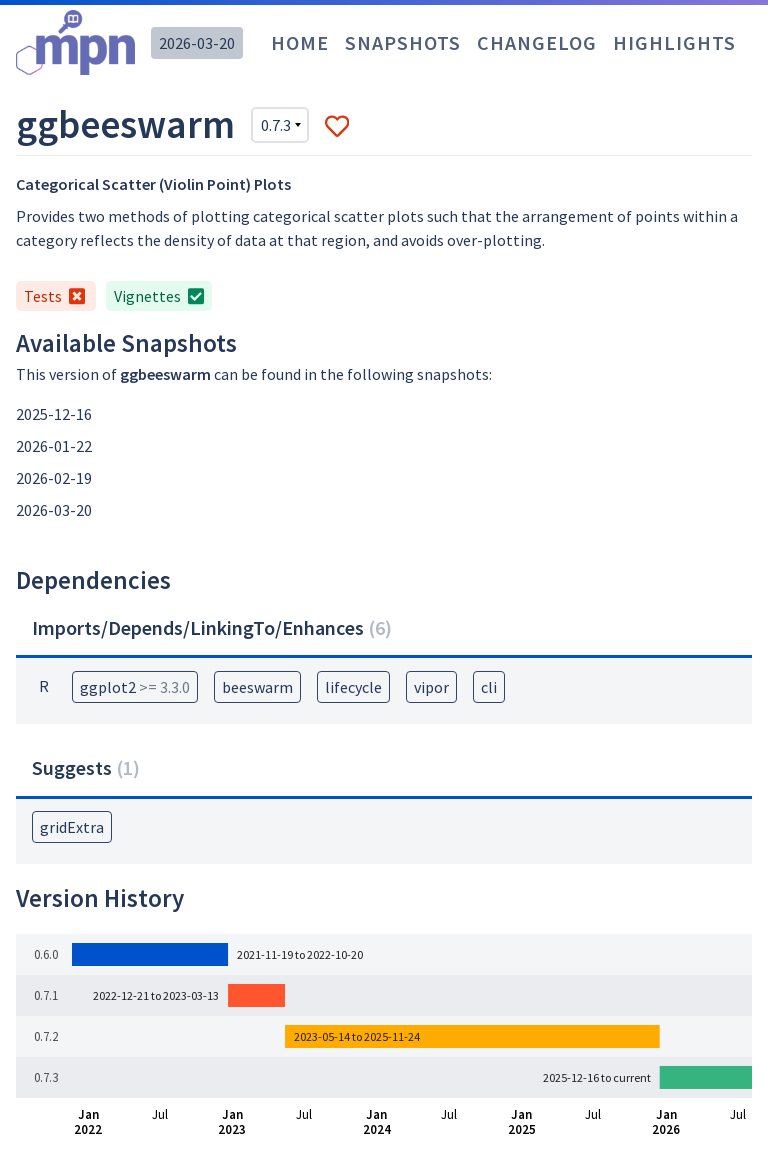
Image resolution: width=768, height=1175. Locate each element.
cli (489, 687)
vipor (431, 687)
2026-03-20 (197, 43)
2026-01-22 (54, 446)
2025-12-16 (54, 414)
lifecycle (353, 687)
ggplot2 (135, 687)
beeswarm (257, 687)
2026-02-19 (54, 478)
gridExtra (72, 827)
